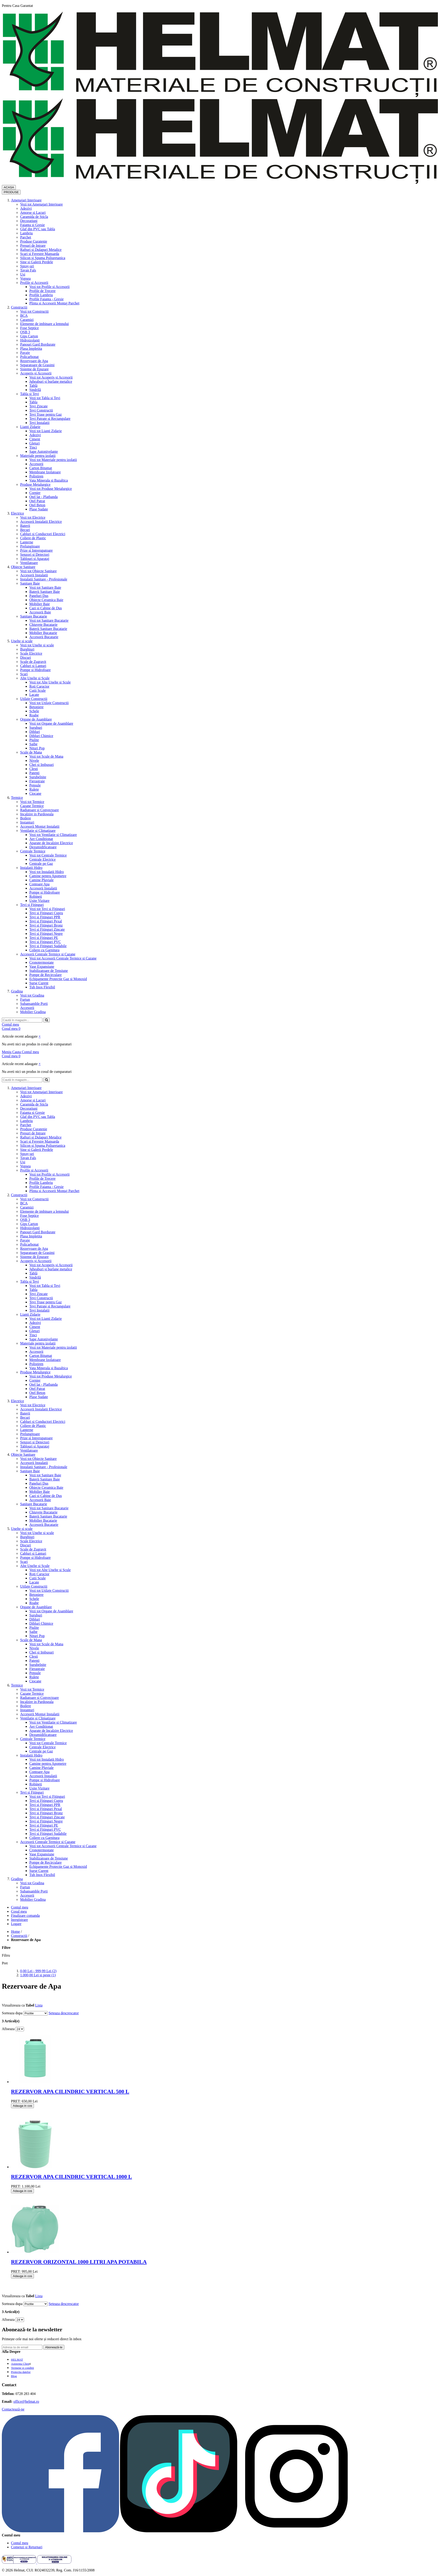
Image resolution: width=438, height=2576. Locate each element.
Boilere (25, 818)
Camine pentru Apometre (47, 876)
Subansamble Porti (34, 1004)
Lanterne (26, 542)
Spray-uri (27, 266)
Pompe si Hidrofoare (35, 670)
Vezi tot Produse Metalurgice (50, 489)
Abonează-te (54, 2347)
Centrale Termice (32, 851)
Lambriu (26, 233)
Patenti (34, 773)
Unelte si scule (22, 641)
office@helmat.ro (26, 2401)
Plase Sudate (38, 509)
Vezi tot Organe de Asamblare (51, 723)
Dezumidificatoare (43, 847)
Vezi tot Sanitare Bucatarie (48, 620)
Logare (16, 1924)
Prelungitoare (30, 546)
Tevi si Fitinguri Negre (46, 933)
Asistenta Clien (20, 2363)
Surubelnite (37, 777)
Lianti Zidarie (30, 427)
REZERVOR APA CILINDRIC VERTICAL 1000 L (71, 2177)
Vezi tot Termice (32, 802)
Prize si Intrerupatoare (36, 550)
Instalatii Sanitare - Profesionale (43, 579)
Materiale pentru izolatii (38, 456)
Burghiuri (27, 649)
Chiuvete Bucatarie (43, 624)
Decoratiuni (29, 221)
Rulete (34, 789)
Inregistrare (19, 1920)
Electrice (17, 513)
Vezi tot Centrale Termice (48, 855)
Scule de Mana (31, 752)
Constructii (19, 307)
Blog (14, 2376)
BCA (24, 315)
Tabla (33, 402)
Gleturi (34, 443)
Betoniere (36, 707)
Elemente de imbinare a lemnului (44, 324)
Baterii (25, 526)
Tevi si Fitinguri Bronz (46, 925)
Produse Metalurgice (35, 484)
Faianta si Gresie (32, 225)
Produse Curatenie (33, 241)
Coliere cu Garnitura (44, 950)
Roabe (34, 715)
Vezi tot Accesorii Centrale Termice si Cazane (63, 958)
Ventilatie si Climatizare (38, 830)
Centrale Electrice (42, 859)
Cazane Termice (32, 806)
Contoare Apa (39, 884)
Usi (22, 274)
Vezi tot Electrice (32, 517)
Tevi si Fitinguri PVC (45, 942)
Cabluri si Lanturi (33, 666)
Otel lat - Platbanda (43, 497)
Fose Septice (29, 328)
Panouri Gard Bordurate (37, 344)
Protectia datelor (21, 2372)
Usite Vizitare (39, 901)
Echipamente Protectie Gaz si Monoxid (58, 979)
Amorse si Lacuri (33, 212)
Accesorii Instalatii (34, 575)
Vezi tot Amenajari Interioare (41, 204)
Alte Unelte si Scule (34, 678)
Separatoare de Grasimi (37, 365)
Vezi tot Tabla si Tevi (44, 398)
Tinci (33, 447)
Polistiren (36, 476)
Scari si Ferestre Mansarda (39, 254)
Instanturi (27, 822)
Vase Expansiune (41, 966)
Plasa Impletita (31, 348)
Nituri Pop (37, 748)
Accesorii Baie (40, 612)
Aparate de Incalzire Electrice (51, 843)
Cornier (35, 493)
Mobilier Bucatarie (43, 633)
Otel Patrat (37, 501)
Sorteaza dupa (12, 2013)
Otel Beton (37, 505)
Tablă (33, 386)
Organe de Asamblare (36, 719)
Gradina (17, 991)
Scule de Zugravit (33, 662)
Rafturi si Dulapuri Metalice (41, 250)
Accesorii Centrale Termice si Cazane (47, 954)
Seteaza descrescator (64, 2013)
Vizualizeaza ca (13, 2005)
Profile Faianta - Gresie (46, 299)
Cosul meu (19, 1911)
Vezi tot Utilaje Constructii (49, 703)
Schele (34, 711)
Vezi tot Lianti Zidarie (45, 431)
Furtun (25, 999)
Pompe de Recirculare (45, 975)
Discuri (25, 657)
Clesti (33, 769)
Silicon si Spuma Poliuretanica (42, 258)
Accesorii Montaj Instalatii (40, 826)
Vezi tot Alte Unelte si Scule (50, 682)
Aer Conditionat (41, 839)
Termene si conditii (22, 2368)
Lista (39, 2005)
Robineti (35, 896)
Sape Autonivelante (43, 451)
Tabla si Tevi (29, 394)
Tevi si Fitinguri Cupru (46, 913)
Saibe (33, 744)
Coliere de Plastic (33, 538)
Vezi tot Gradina (32, 995)
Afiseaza (8, 2029)
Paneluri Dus (38, 596)
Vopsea (25, 278)
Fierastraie (37, 781)
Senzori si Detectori (34, 554)
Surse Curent (38, 983)
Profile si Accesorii (34, 283)
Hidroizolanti (30, 340)
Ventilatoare (29, 563)
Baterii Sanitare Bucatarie (48, 629)
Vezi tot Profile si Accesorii (49, 287)
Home (15, 1931)
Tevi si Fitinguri (32, 905)
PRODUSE (11, 192)
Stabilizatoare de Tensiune (48, 971)
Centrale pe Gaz (41, 863)
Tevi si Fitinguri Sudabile (48, 946)
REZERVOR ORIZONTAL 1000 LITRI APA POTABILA (79, 2262)
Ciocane (35, 793)
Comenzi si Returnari (26, 2547)
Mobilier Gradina (33, 1012)
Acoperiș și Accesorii (36, 373)
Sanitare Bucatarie (33, 616)
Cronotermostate (41, 962)
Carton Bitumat (40, 468)
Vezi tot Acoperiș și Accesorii (51, 377)
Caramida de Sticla (34, 217)
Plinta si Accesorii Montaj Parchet (54, 303)
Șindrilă (35, 390)
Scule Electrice (31, 653)
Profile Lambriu (41, 295)
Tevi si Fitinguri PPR (44, 917)
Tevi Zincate (38, 406)
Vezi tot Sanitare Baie (45, 587)
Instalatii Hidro (31, 868)
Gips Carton (29, 336)
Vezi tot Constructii (34, 311)
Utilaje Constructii (33, 699)
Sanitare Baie (30, 583)
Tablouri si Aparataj (34, 559)
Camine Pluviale (41, 880)
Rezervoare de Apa (34, 361)
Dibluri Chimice (41, 736)
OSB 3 (25, 332)
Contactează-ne (13, 2409)
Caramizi (27, 320)
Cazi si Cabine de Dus (45, 608)
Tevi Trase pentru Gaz (45, 414)
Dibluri (34, 732)
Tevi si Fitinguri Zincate (47, 929)
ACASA (9, 187)
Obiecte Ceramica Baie (46, 600)
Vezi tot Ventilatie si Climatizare (53, 835)
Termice (17, 798)
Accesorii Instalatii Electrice (41, 521)
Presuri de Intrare (33, 245)
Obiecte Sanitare (23, 567)
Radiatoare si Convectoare (39, 810)
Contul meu (19, 1907)
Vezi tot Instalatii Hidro (46, 872)
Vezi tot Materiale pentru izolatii (53, 460)
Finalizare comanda (25, 1915)
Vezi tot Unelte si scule (37, 645)
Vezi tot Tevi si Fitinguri (47, 909)
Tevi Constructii (41, 410)
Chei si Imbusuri (41, 765)
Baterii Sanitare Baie (44, 592)
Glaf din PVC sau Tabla (37, 229)
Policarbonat (29, 357)
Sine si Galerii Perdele (36, 262)
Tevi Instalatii (39, 423)
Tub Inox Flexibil (42, 987)
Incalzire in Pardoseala (37, 814)
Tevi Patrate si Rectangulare (50, 418)
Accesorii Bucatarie (43, 637)
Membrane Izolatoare (45, 472)
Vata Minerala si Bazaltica (48, 480)
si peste (38, 1975)
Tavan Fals (28, 270)
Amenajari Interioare (26, 200)
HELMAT (17, 2359)
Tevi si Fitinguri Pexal (45, 921)
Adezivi (26, 208)
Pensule (35, 785)
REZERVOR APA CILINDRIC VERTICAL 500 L (70, 2091)
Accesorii (36, 464)
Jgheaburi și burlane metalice (50, 381)
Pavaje (25, 353)
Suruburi (35, 727)
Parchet (25, 237)
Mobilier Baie (39, 604)
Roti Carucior (39, 686)
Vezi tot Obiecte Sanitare (38, 571)
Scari (24, 674)
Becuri (25, 530)
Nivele (34, 760)
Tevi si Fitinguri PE (43, 938)
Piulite (34, 740)
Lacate (34, 695)
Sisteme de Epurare (34, 369)
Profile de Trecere (42, 291)
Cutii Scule (37, 690)
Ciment (34, 439)
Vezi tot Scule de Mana (46, 756)
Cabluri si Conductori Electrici (42, 534)
